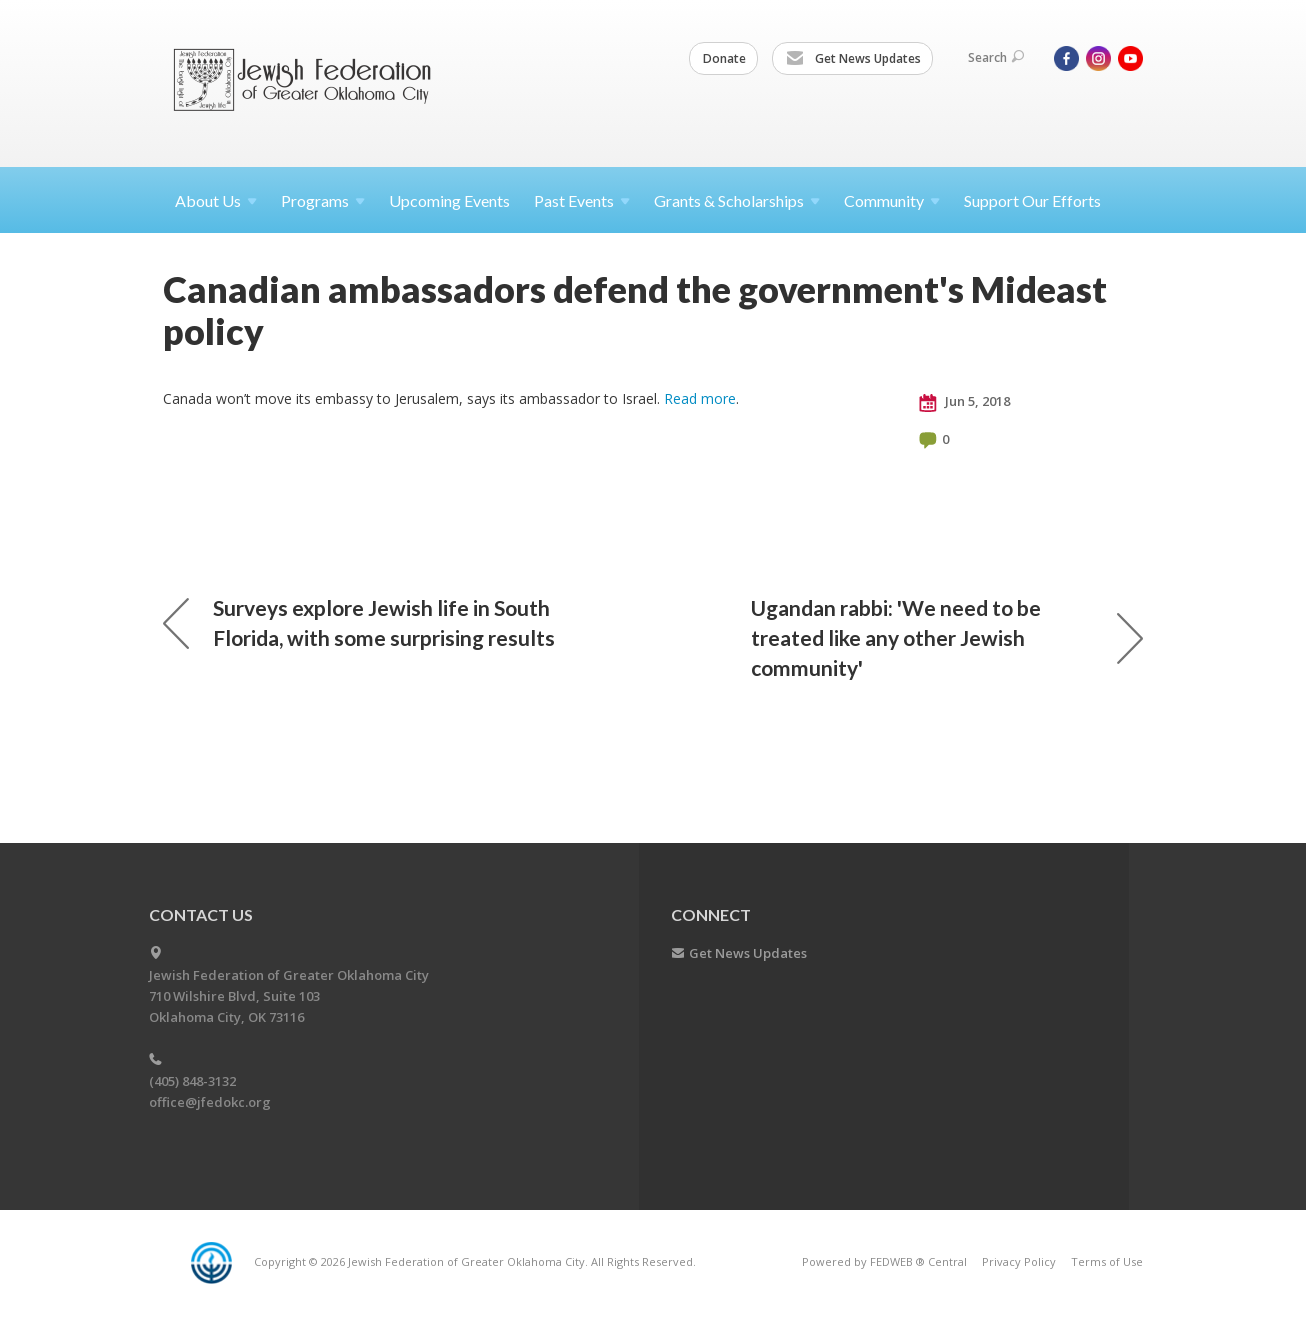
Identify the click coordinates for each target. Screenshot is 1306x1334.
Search (996, 57)
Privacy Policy (1019, 1261)
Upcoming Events (449, 200)
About (216, 200)
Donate (724, 58)
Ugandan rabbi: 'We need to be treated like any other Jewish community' (947, 637)
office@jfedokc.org (210, 1102)
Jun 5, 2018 (964, 402)
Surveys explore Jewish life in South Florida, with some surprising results (359, 622)
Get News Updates (853, 59)
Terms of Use (1107, 1261)
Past (582, 200)
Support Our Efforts (1032, 200)
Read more (700, 398)
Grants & (737, 200)
